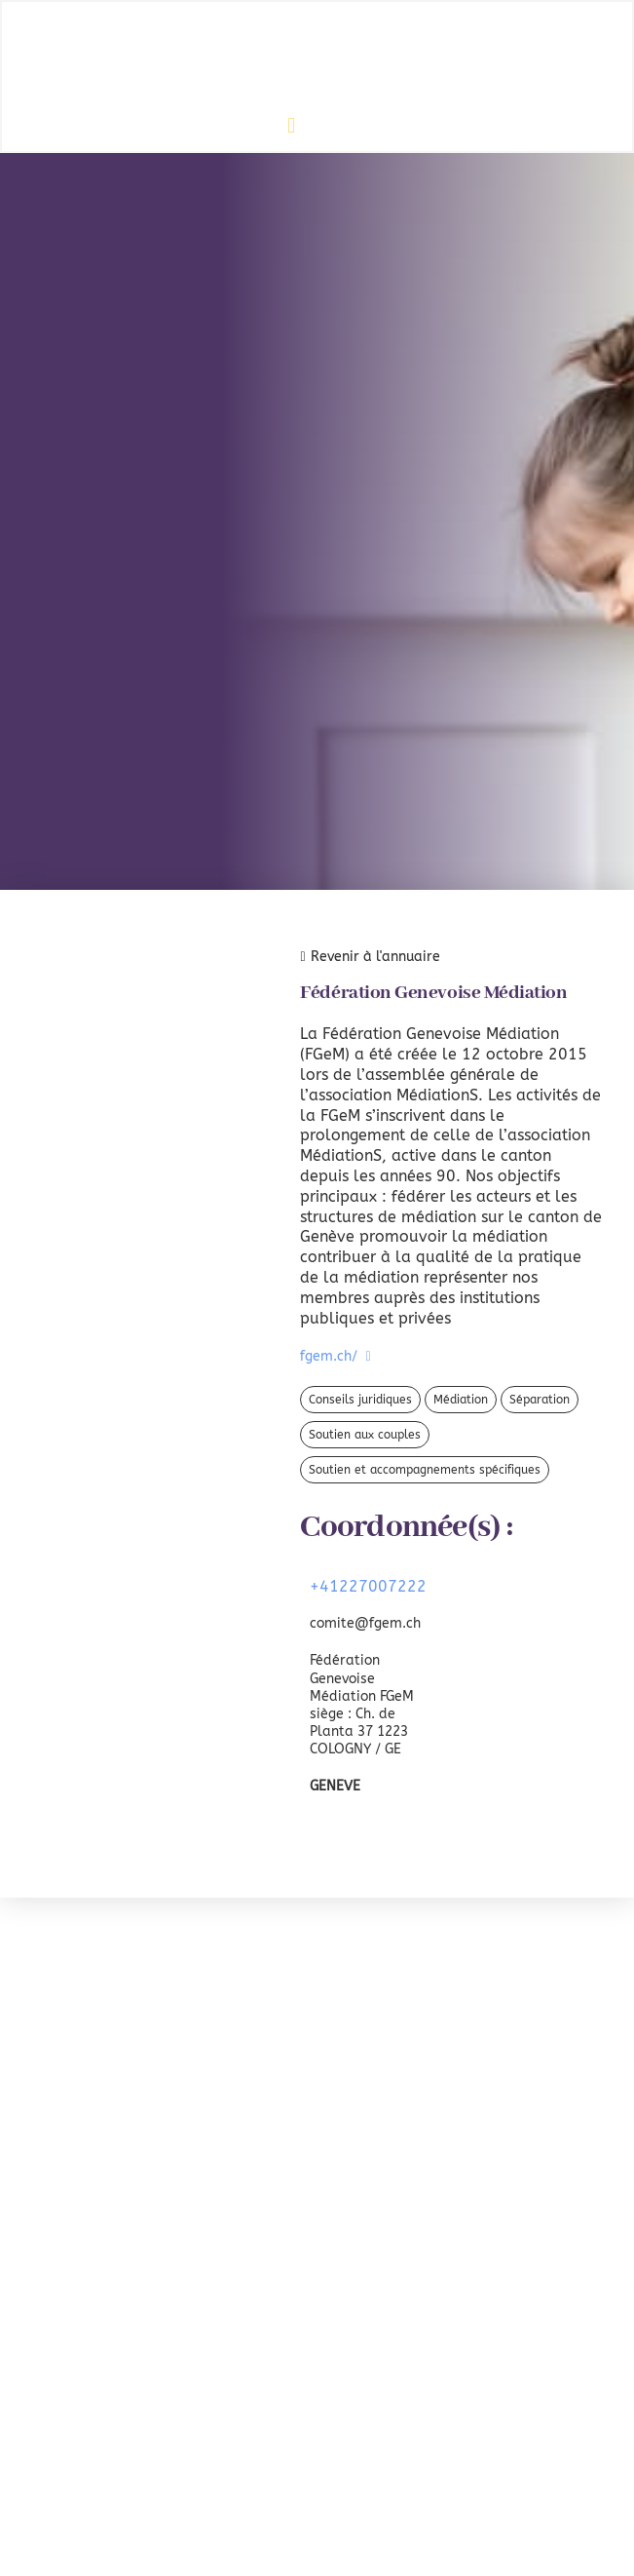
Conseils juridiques (360, 1399)
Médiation (460, 1399)
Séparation (539, 1399)
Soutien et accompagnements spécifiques (425, 1470)
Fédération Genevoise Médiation (433, 992)
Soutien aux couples (365, 1435)
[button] (291, 125)
